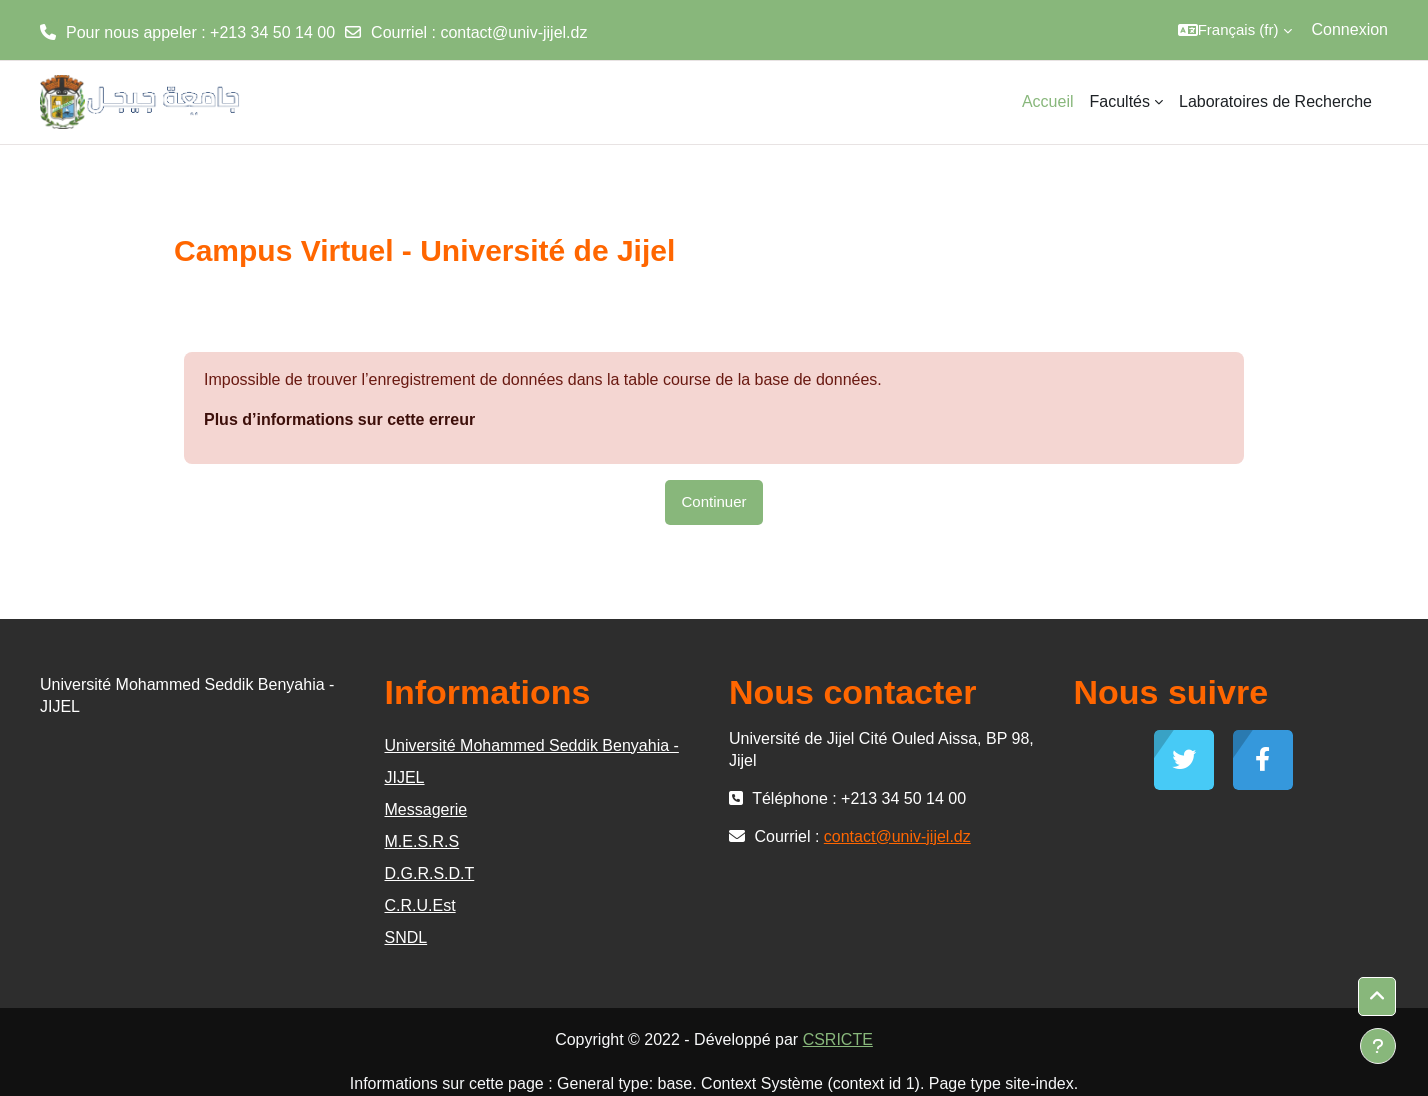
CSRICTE (838, 1039)
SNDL (406, 937)
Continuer (713, 501)
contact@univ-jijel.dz (513, 32)
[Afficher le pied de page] (1378, 1046)
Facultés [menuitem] (1120, 101)
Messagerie (426, 809)
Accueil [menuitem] (1048, 101)
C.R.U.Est (420, 905)
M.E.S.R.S (422, 841)
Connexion (1350, 29)
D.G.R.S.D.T (430, 873)
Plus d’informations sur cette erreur (339, 419)
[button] (1235, 30)
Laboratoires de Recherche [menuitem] (1275, 101)
